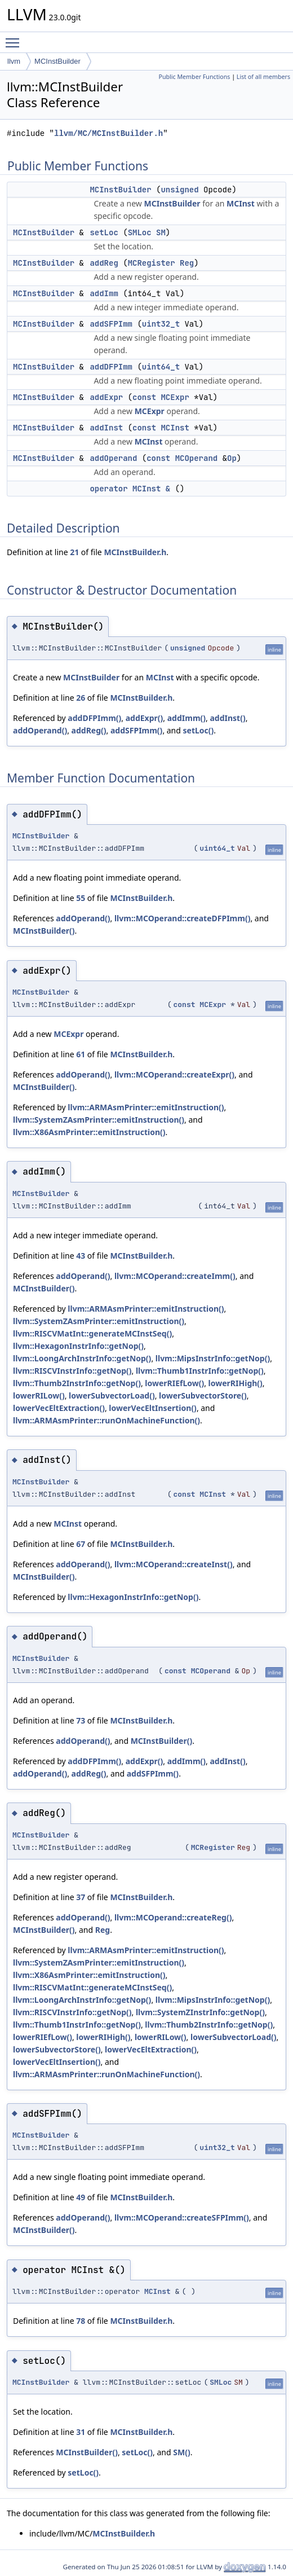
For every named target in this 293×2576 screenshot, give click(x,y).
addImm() (186, 718)
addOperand (113, 458)
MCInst (241, 203)
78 (80, 2320)
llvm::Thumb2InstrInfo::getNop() (77, 1383)
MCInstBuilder (57, 61)
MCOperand (196, 458)
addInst (106, 428)
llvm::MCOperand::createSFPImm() (181, 2217)
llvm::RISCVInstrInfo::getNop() (72, 1370)
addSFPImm (111, 324)
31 (80, 2431)
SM (161, 232)
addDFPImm (111, 367)
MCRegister (151, 263)
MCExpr (175, 397)
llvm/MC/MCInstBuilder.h (108, 133)
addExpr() (144, 718)
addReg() (89, 730)
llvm (13, 61)
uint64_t (161, 367)
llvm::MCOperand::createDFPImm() (182, 918)
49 (80, 2197)
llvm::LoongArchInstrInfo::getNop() (82, 1358)
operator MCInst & (130, 488)
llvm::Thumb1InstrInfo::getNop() (200, 1370)
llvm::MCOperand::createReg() (173, 1917)
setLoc (104, 232)
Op (232, 458)
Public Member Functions (194, 77)
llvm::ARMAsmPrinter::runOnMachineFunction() (106, 1420)
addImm (104, 293)
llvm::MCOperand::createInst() (173, 1564)
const (144, 397)
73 (80, 1720)
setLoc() (198, 730)
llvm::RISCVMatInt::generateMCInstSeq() (92, 1333)
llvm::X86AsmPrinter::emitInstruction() (89, 1132)
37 (80, 1897)
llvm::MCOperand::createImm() (175, 1276)
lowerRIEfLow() (174, 1383)
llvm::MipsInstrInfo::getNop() (213, 1358)
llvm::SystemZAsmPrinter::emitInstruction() (98, 1119)
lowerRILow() (39, 1395)
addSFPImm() (136, 730)
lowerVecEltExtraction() (59, 1408)
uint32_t (161, 324)
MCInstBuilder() (44, 930)
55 (80, 898)
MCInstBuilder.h (135, 552)
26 (80, 697)
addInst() (227, 718)
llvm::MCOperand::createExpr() (174, 1074)
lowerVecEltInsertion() (153, 1408)
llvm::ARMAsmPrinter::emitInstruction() (146, 1107)
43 (80, 1255)
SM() (181, 2452)
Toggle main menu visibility (15, 37)
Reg (187, 263)
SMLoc (140, 232)
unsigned (179, 189)
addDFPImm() (94, 718)
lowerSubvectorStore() (203, 1395)
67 (80, 1543)
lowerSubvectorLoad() (112, 1395)
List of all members (263, 77)
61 (80, 1054)
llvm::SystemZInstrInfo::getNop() (200, 2012)
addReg (104, 263)
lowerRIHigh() (235, 1383)
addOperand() (40, 730)
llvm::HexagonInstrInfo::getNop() (78, 1345)
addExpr (106, 397)
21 (74, 552)
